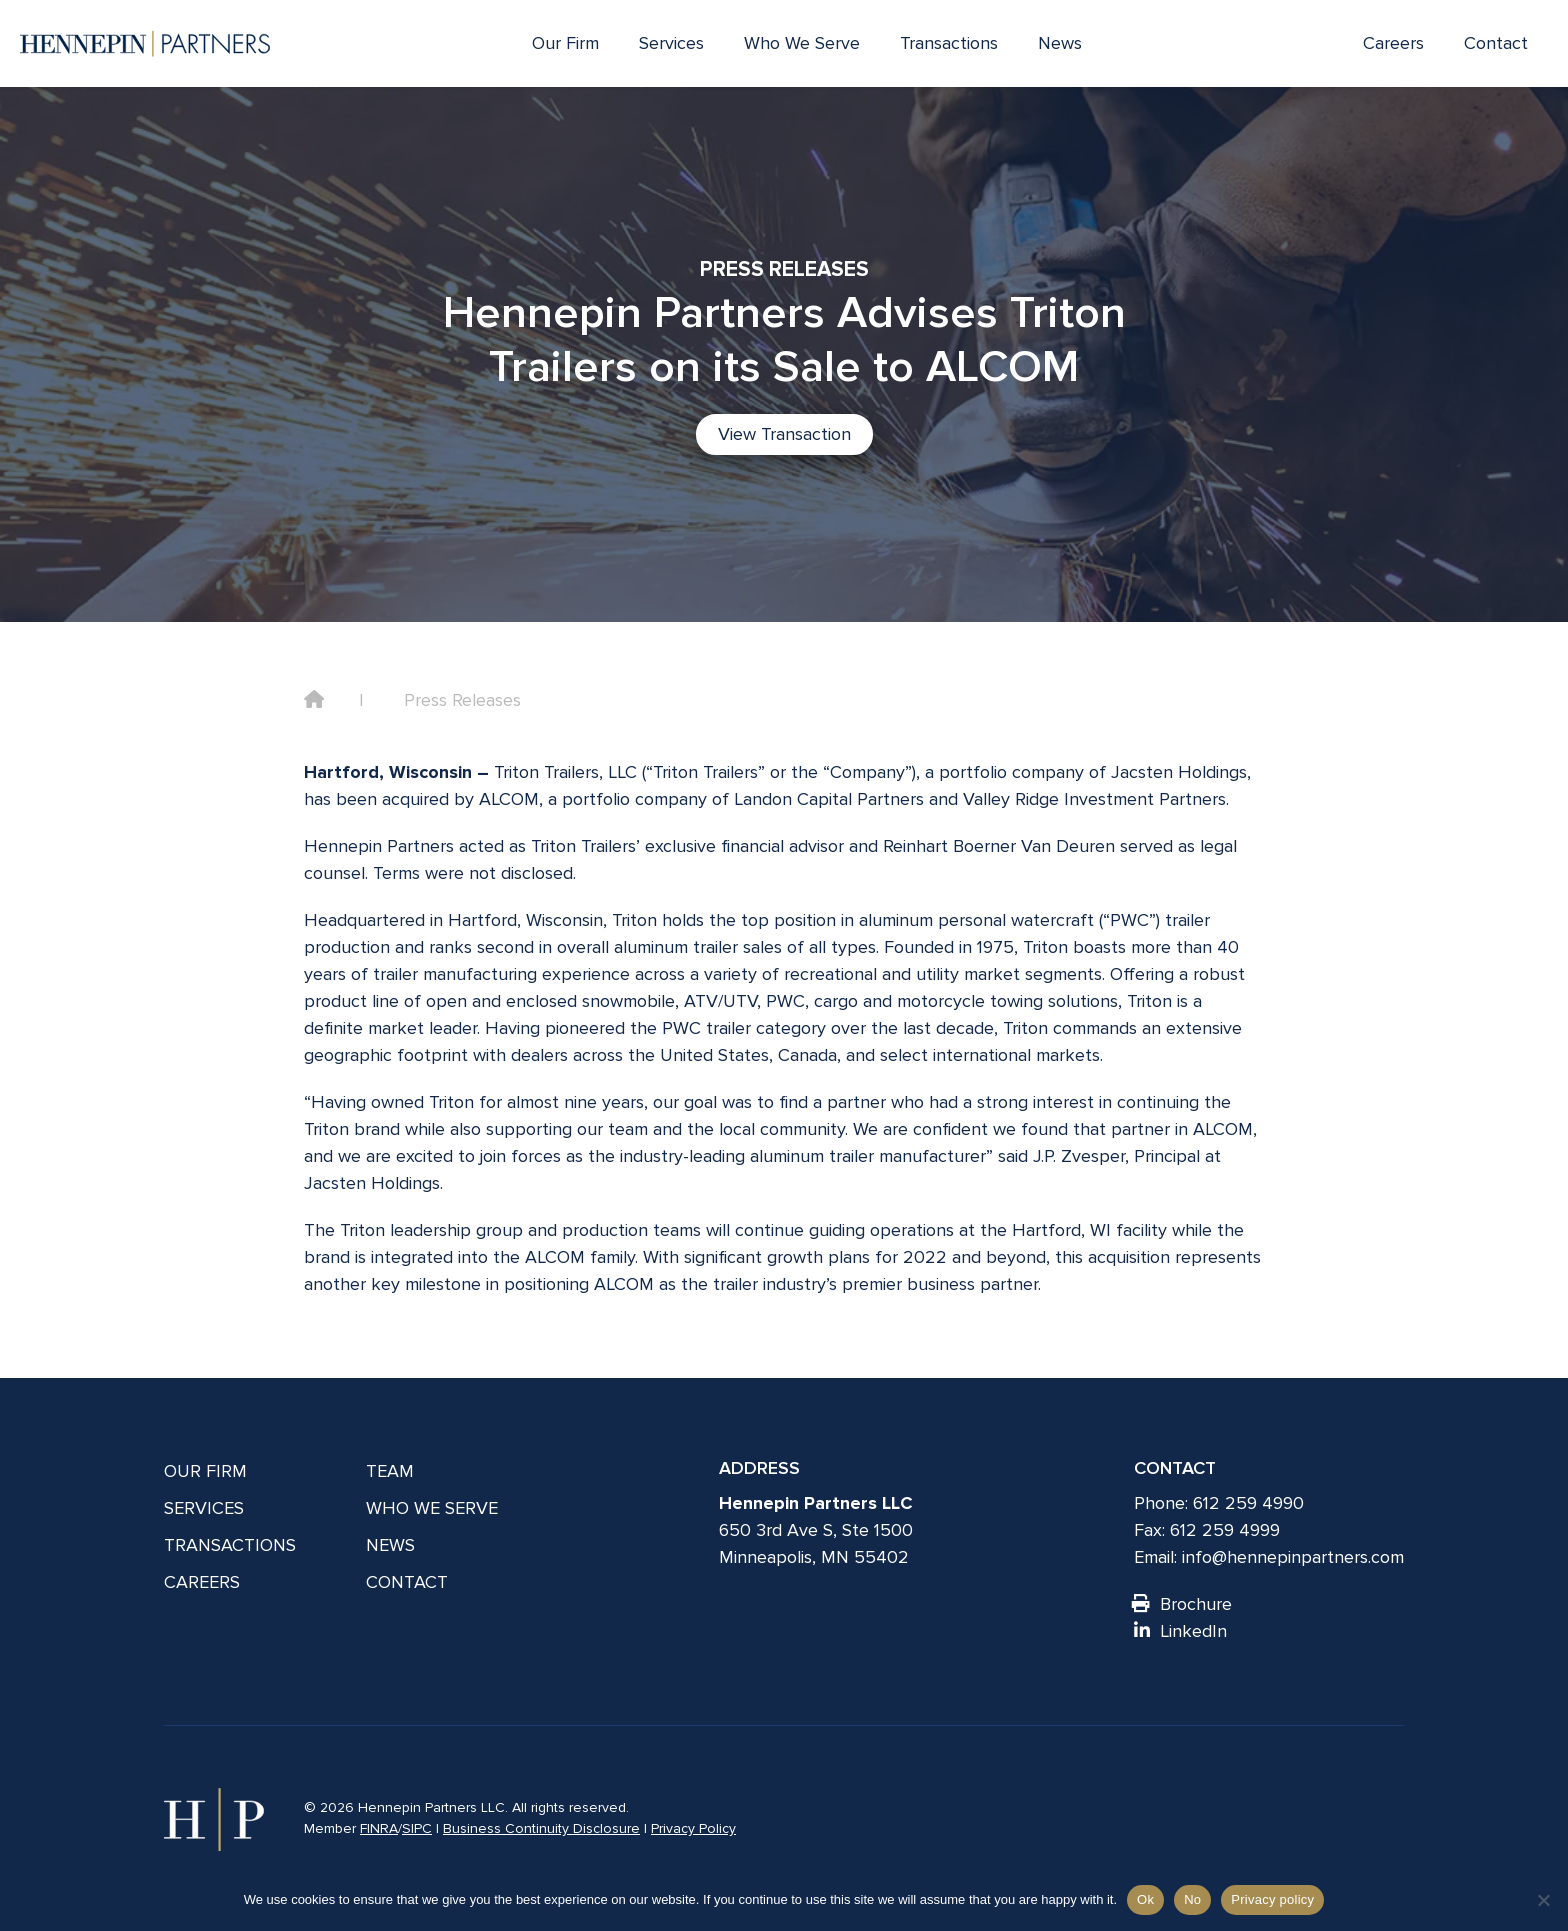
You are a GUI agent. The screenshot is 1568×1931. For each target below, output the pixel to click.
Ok (1145, 1899)
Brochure (1183, 1604)
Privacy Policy (693, 1828)
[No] (1543, 1900)
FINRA (379, 1828)
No (1192, 1899)
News (1060, 43)
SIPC (417, 1828)
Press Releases (462, 700)
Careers (1393, 43)
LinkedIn (1180, 1631)
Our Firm (565, 43)
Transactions (949, 43)
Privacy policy (1272, 1899)
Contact (1496, 43)
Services (671, 43)
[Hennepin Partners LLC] (145, 44)
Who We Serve (802, 43)
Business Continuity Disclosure (541, 1828)
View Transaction (784, 434)
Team (390, 1471)
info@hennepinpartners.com (1293, 1557)
